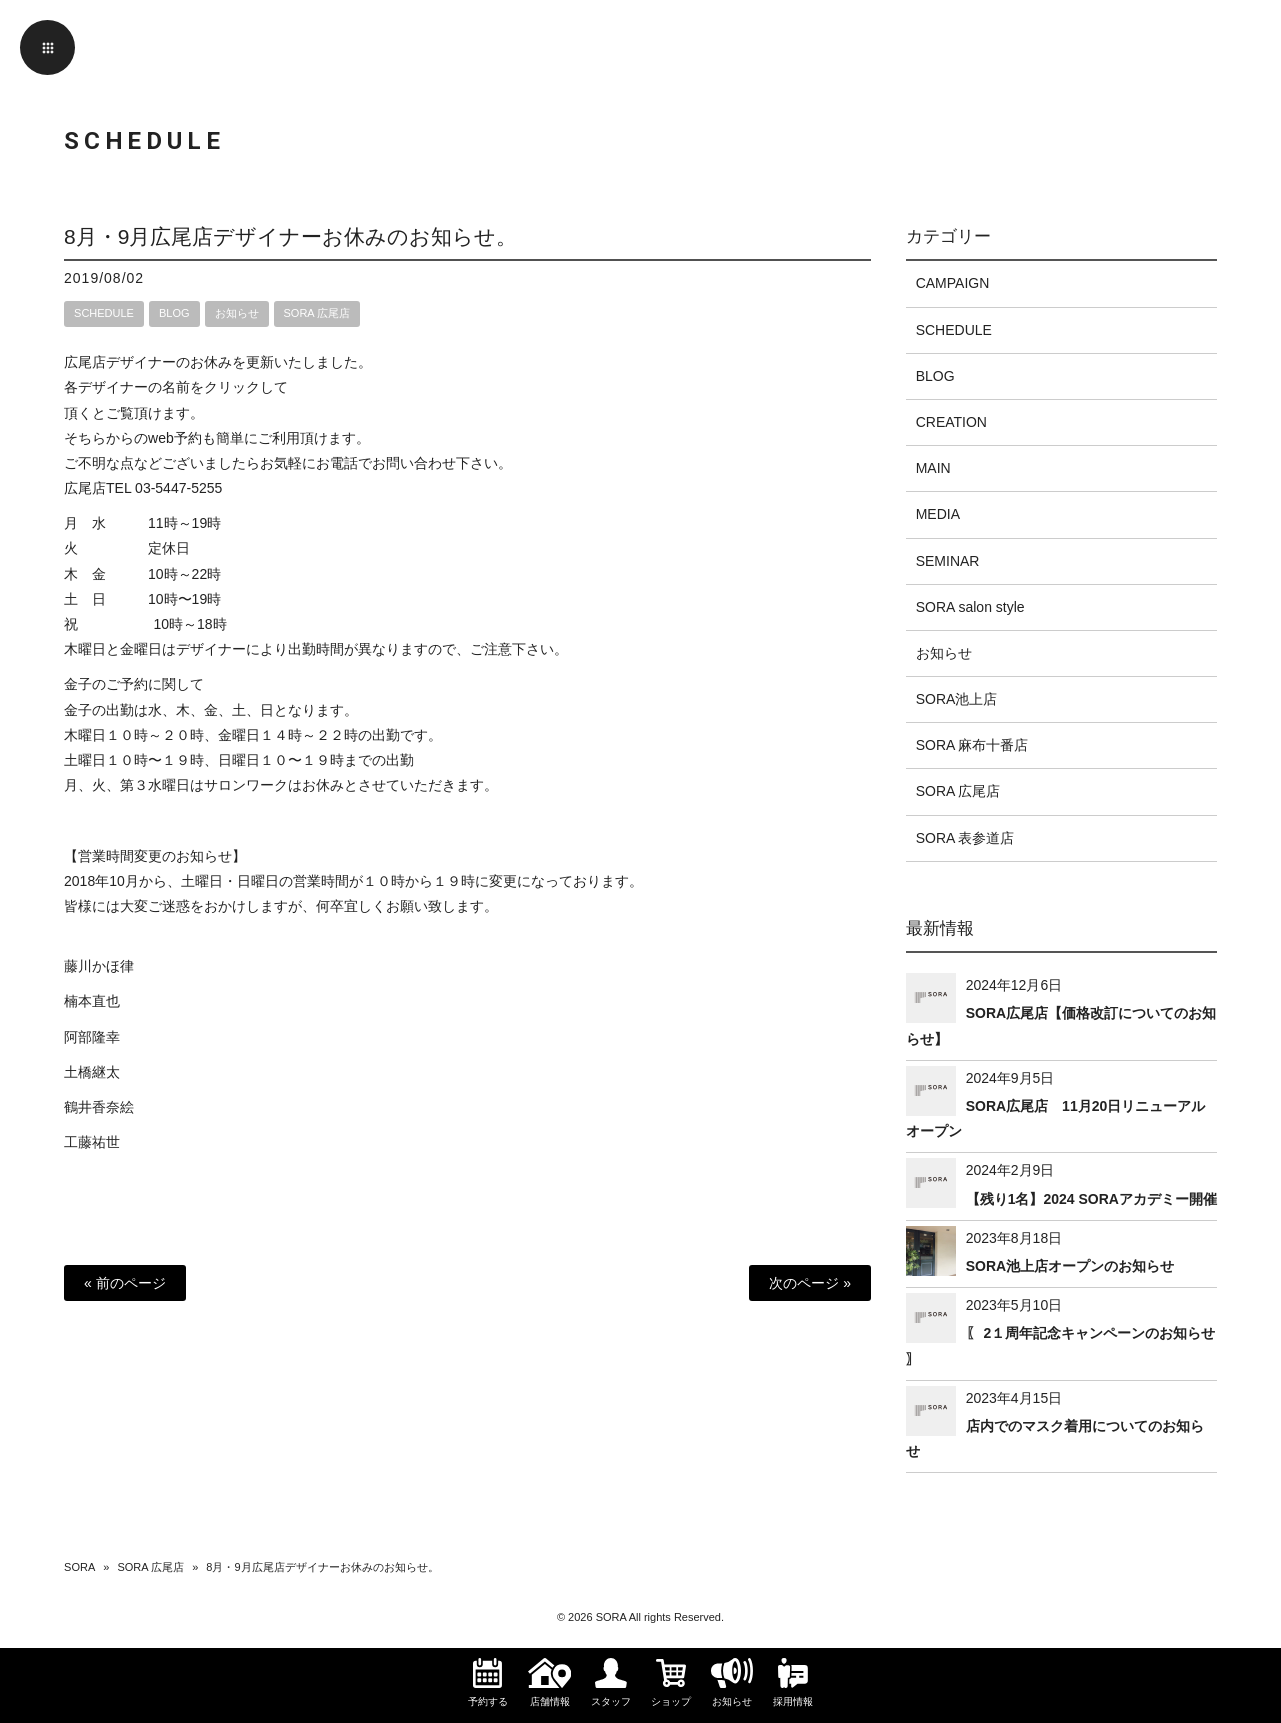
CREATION (951, 422)
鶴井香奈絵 (99, 1107)
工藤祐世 (92, 1142)
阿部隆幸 (92, 1037)
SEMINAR (948, 561)
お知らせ (237, 313)
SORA (79, 1567)
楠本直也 (92, 1001)
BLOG (174, 313)
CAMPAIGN (953, 283)
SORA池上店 (957, 699)
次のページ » (810, 1283)
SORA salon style (970, 607)
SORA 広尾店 (317, 313)
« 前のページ (125, 1283)
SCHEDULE (104, 313)
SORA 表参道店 (965, 838)
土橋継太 (92, 1072)
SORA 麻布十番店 (972, 745)
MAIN (933, 468)
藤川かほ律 (99, 966)
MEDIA (938, 514)
